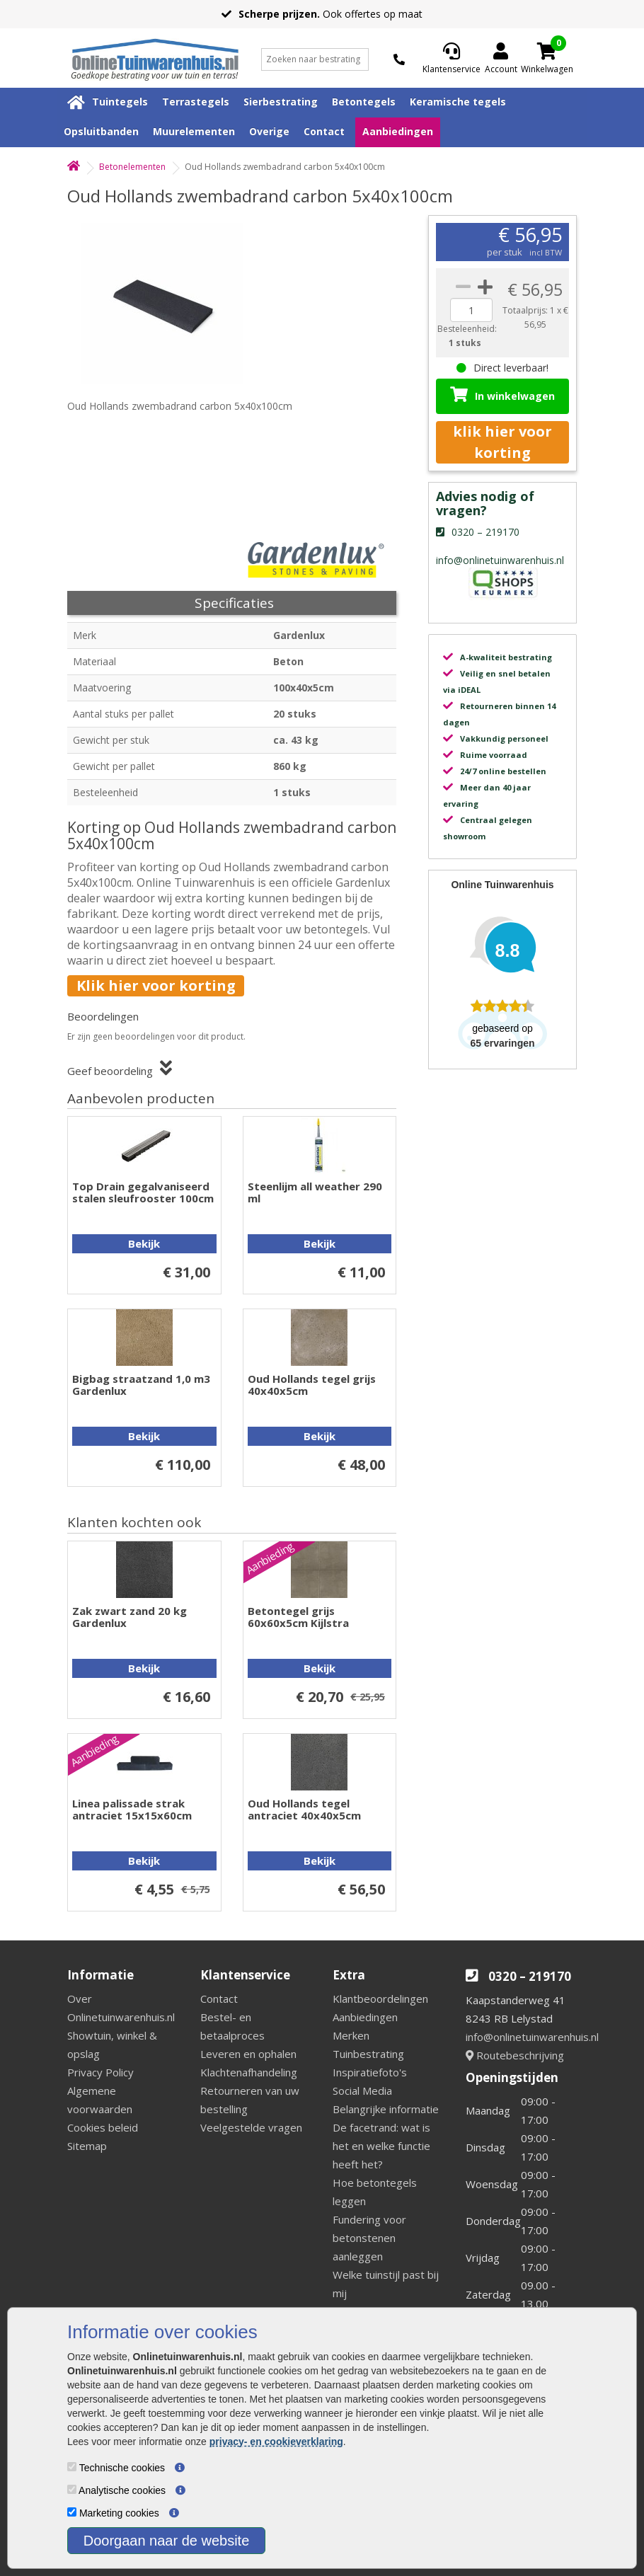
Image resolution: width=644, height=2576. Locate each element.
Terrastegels (195, 101)
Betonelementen (132, 167)
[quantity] (471, 310)
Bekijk (144, 1243)
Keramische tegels (458, 101)
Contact (324, 131)
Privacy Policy (100, 2072)
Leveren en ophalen (248, 2054)
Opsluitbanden (101, 131)
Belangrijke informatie (386, 2109)
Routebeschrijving (515, 2055)
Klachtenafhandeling (248, 2072)
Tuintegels (120, 101)
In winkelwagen (502, 394)
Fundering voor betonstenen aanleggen (369, 2237)
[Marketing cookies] (71, 2512)
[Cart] (547, 50)
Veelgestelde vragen (251, 2127)
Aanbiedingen (397, 131)
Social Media (362, 2090)
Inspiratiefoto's (370, 2072)
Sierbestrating (280, 101)
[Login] (501, 59)
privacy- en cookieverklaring (276, 2441)
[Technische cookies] (71, 2466)
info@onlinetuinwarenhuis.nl (532, 2037)
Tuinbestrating (368, 2054)
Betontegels (364, 101)
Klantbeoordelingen (380, 1998)
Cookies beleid (102, 2127)
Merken (351, 2035)
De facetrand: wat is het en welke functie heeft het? (381, 2145)
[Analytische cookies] (71, 2489)
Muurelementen (194, 131)
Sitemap (87, 2146)
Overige (269, 131)
